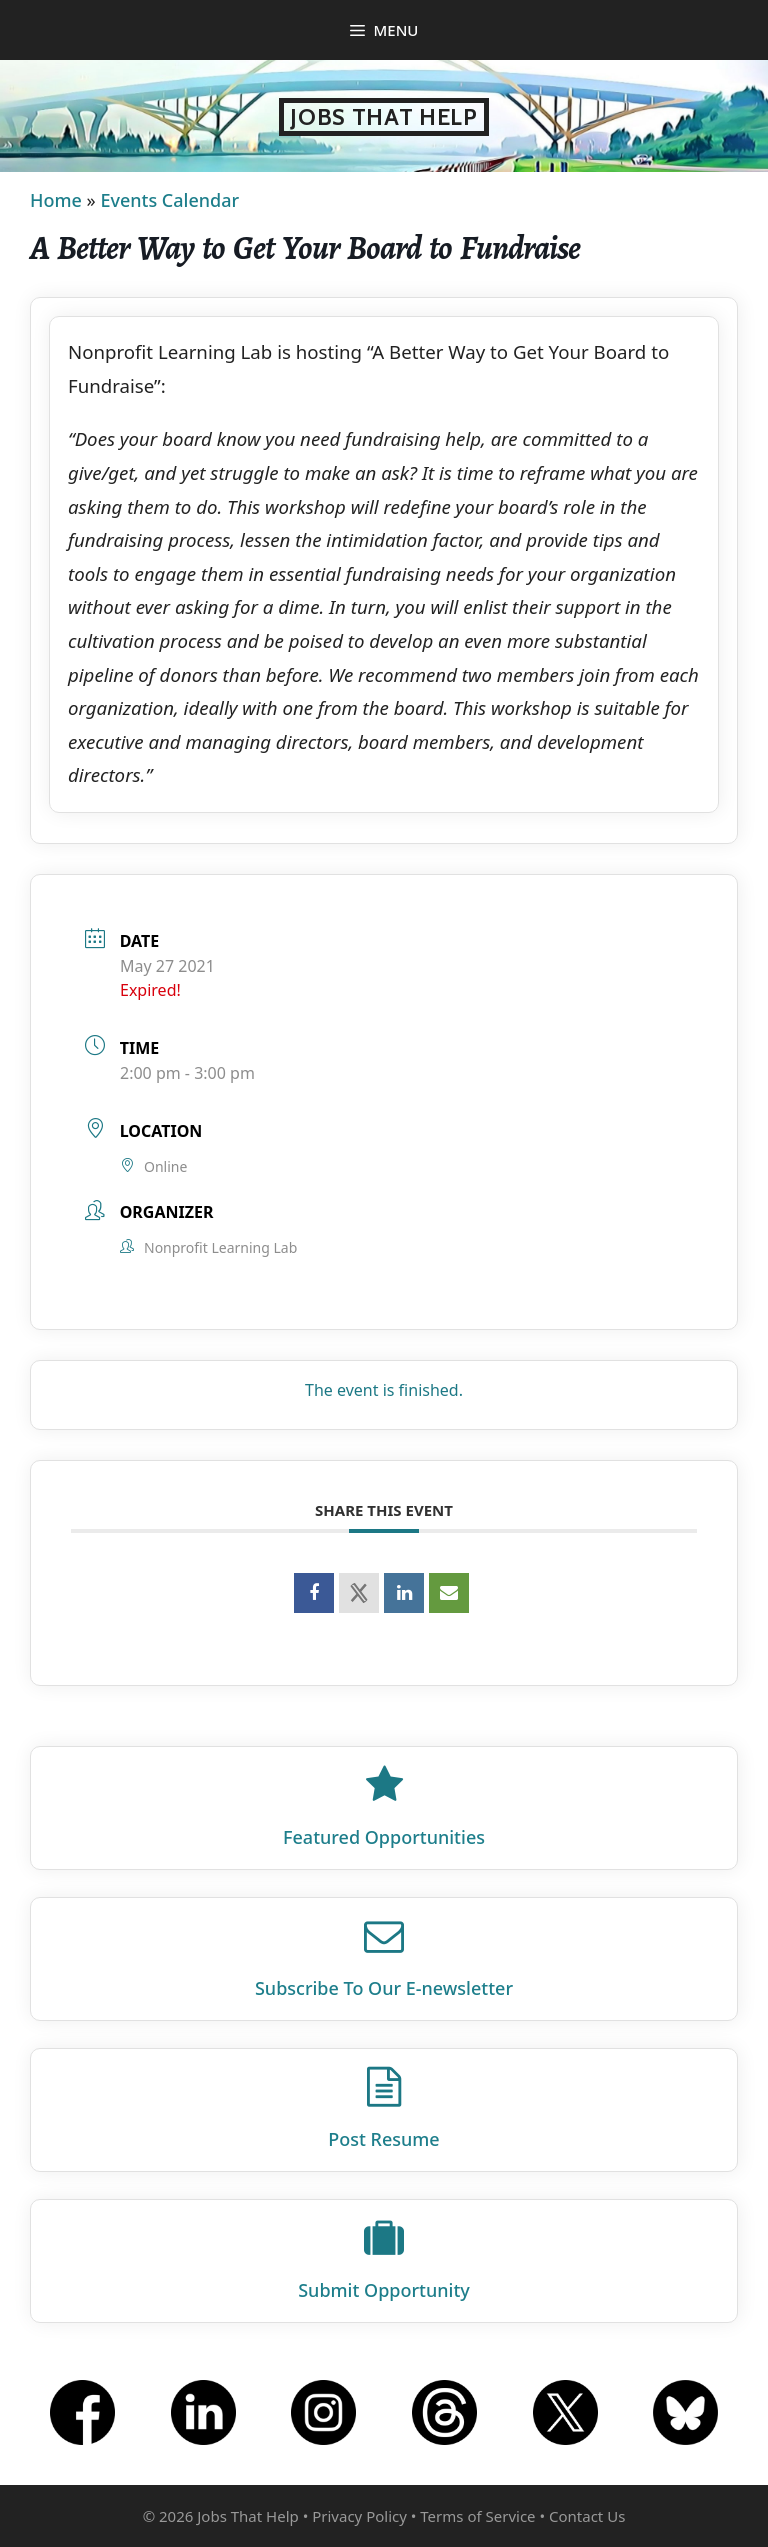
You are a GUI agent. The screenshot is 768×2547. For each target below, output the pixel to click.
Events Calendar (169, 200)
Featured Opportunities (384, 1837)
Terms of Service (477, 2516)
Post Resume (383, 2139)
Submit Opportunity (384, 2290)
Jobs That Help (384, 117)
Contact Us (587, 2516)
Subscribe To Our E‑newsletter (384, 1988)
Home (56, 200)
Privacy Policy (359, 2516)
